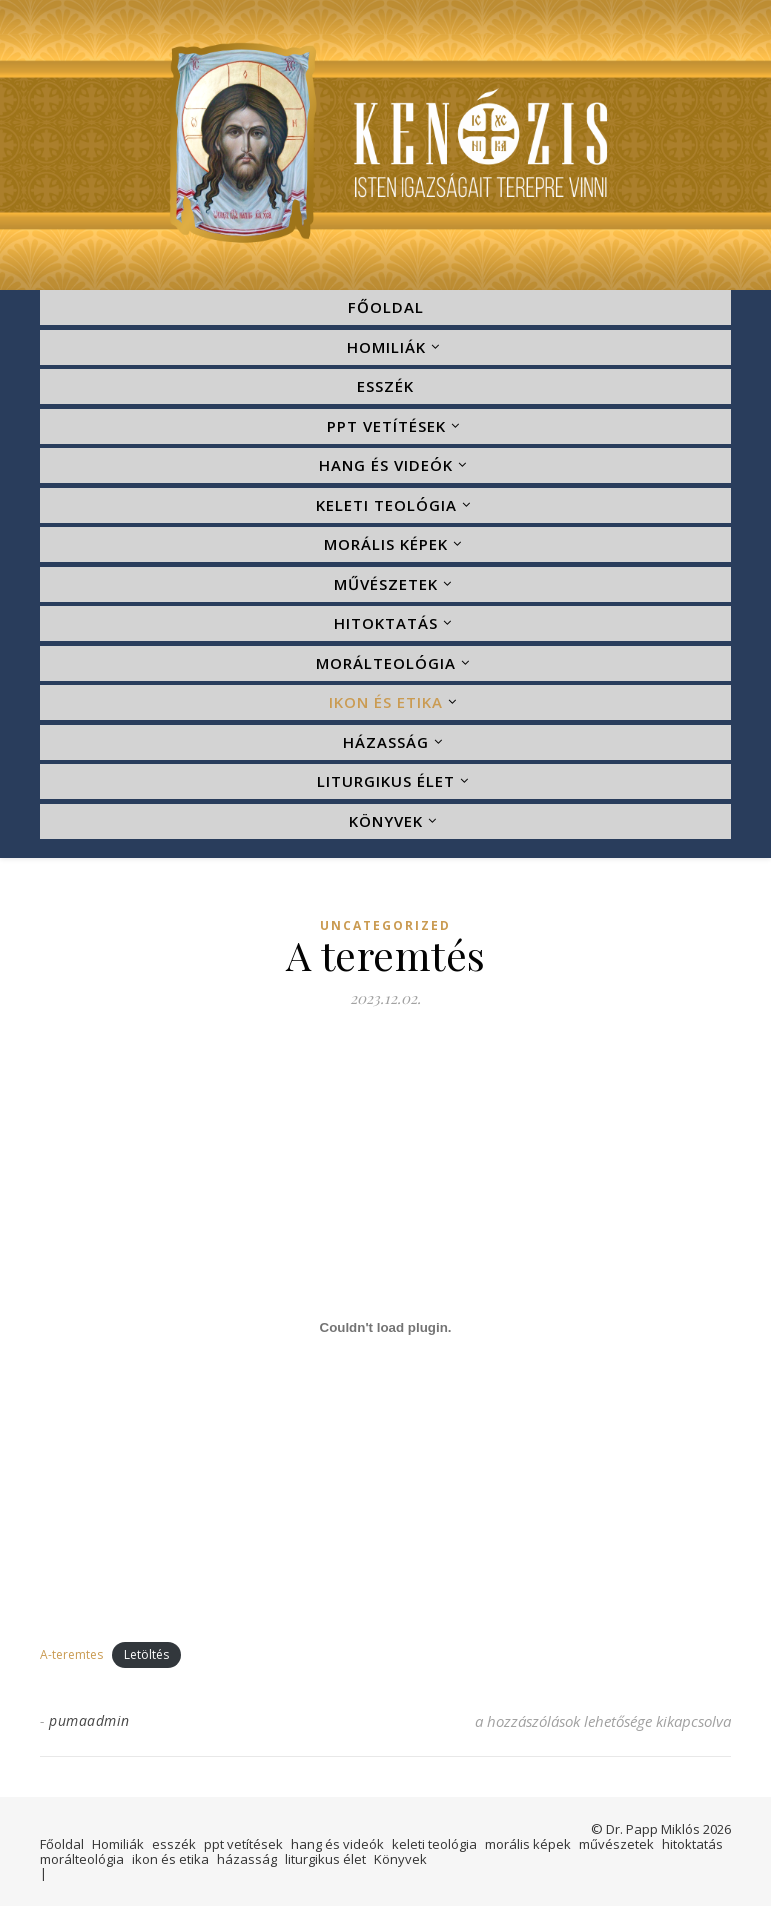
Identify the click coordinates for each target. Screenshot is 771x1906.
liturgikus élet (386, 781)
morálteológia (386, 663)
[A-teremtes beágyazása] (385, 1328)
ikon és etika (386, 702)
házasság (386, 742)
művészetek (386, 584)
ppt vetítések (386, 426)
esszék (385, 386)
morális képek (386, 544)
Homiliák (386, 347)
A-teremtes (71, 1654)
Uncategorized (385, 926)
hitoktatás (386, 623)
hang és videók (386, 465)
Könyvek (386, 821)
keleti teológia (386, 505)
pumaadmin (89, 1720)
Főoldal (386, 307)
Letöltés (146, 1654)
